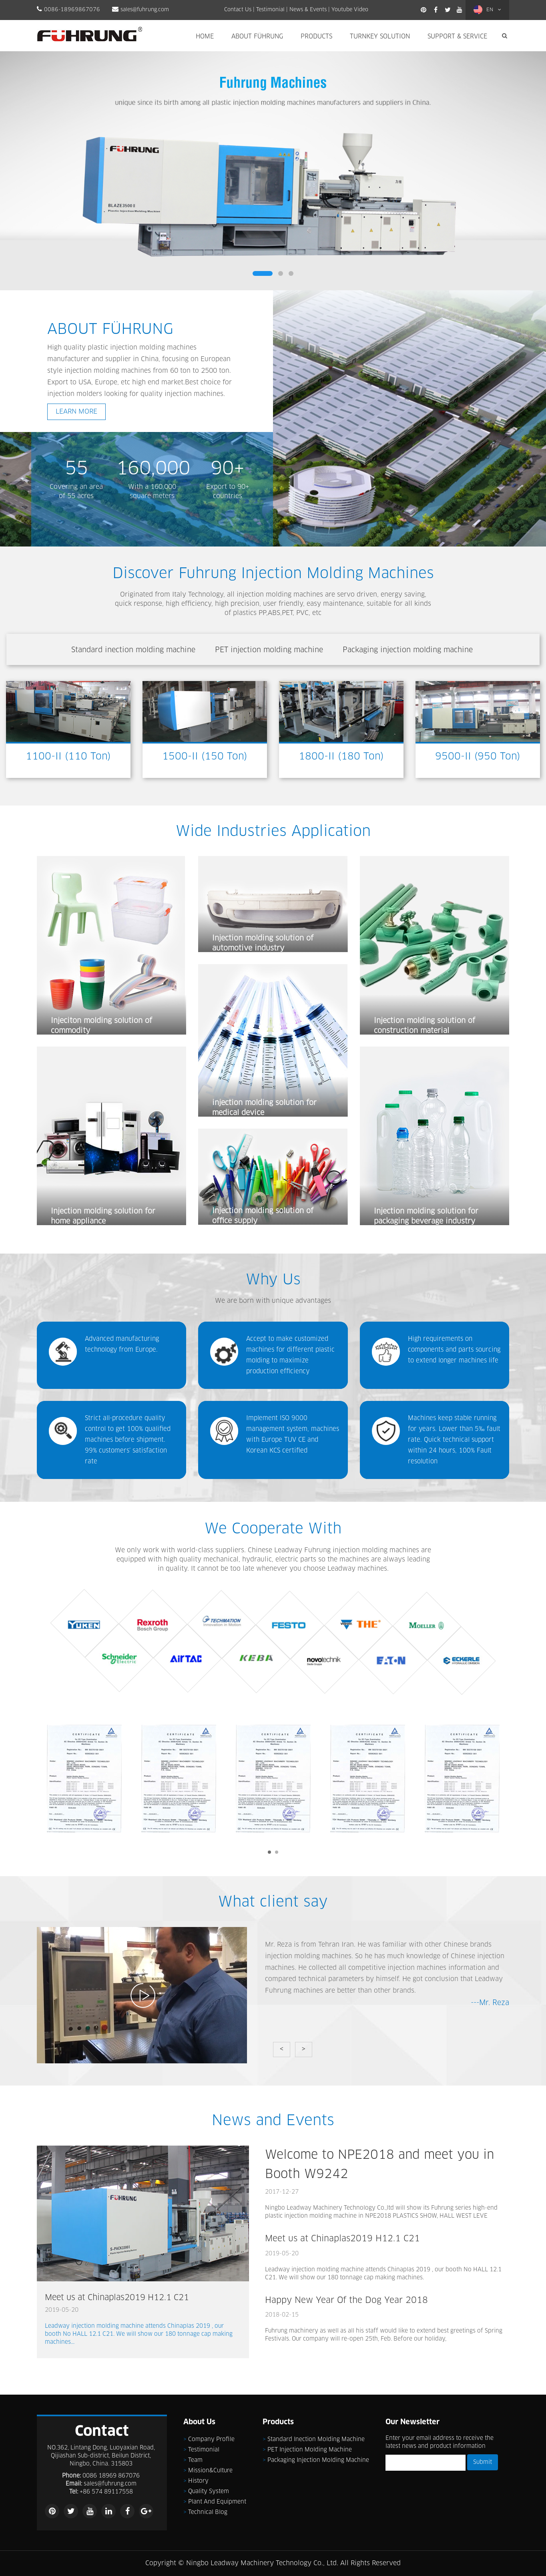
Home (205, 37)
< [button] (281, 2049)
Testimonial (270, 9)
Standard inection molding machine (316, 2439)
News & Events (308, 9)
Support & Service (457, 37)
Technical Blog (207, 2512)
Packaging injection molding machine (318, 2460)
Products (316, 37)
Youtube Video (349, 9)
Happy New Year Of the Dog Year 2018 (346, 2300)
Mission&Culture (210, 2471)
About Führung (257, 37)
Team (195, 2460)
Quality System (208, 2491)
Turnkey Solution (380, 37)
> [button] (303, 2049)
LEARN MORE (76, 411)
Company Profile (211, 2439)
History (198, 2481)
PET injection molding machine (309, 2450)
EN (487, 9)
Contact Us (237, 9)
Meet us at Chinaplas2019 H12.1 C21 (117, 2298)
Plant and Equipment (217, 2502)
